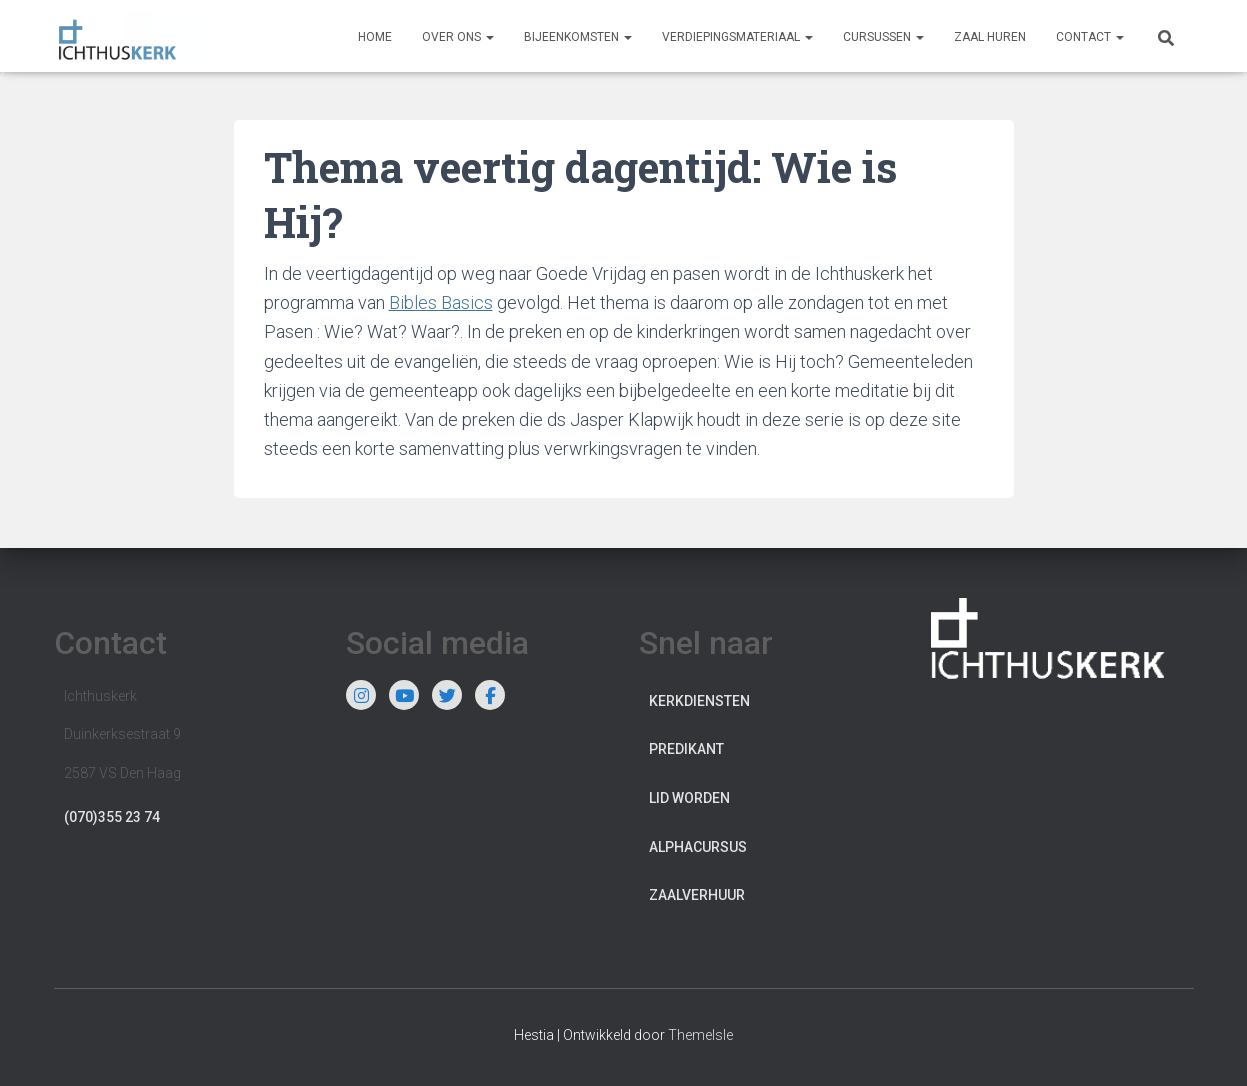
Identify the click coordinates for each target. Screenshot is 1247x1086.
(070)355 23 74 (112, 817)
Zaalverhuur (697, 895)
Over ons (458, 37)
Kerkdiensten (699, 701)
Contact (1090, 37)
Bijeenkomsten (578, 37)
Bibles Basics (441, 302)
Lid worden (689, 798)
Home (375, 37)
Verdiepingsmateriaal (737, 37)
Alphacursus (698, 847)
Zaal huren (990, 37)
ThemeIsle (700, 1035)
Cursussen (883, 37)
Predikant (686, 749)
